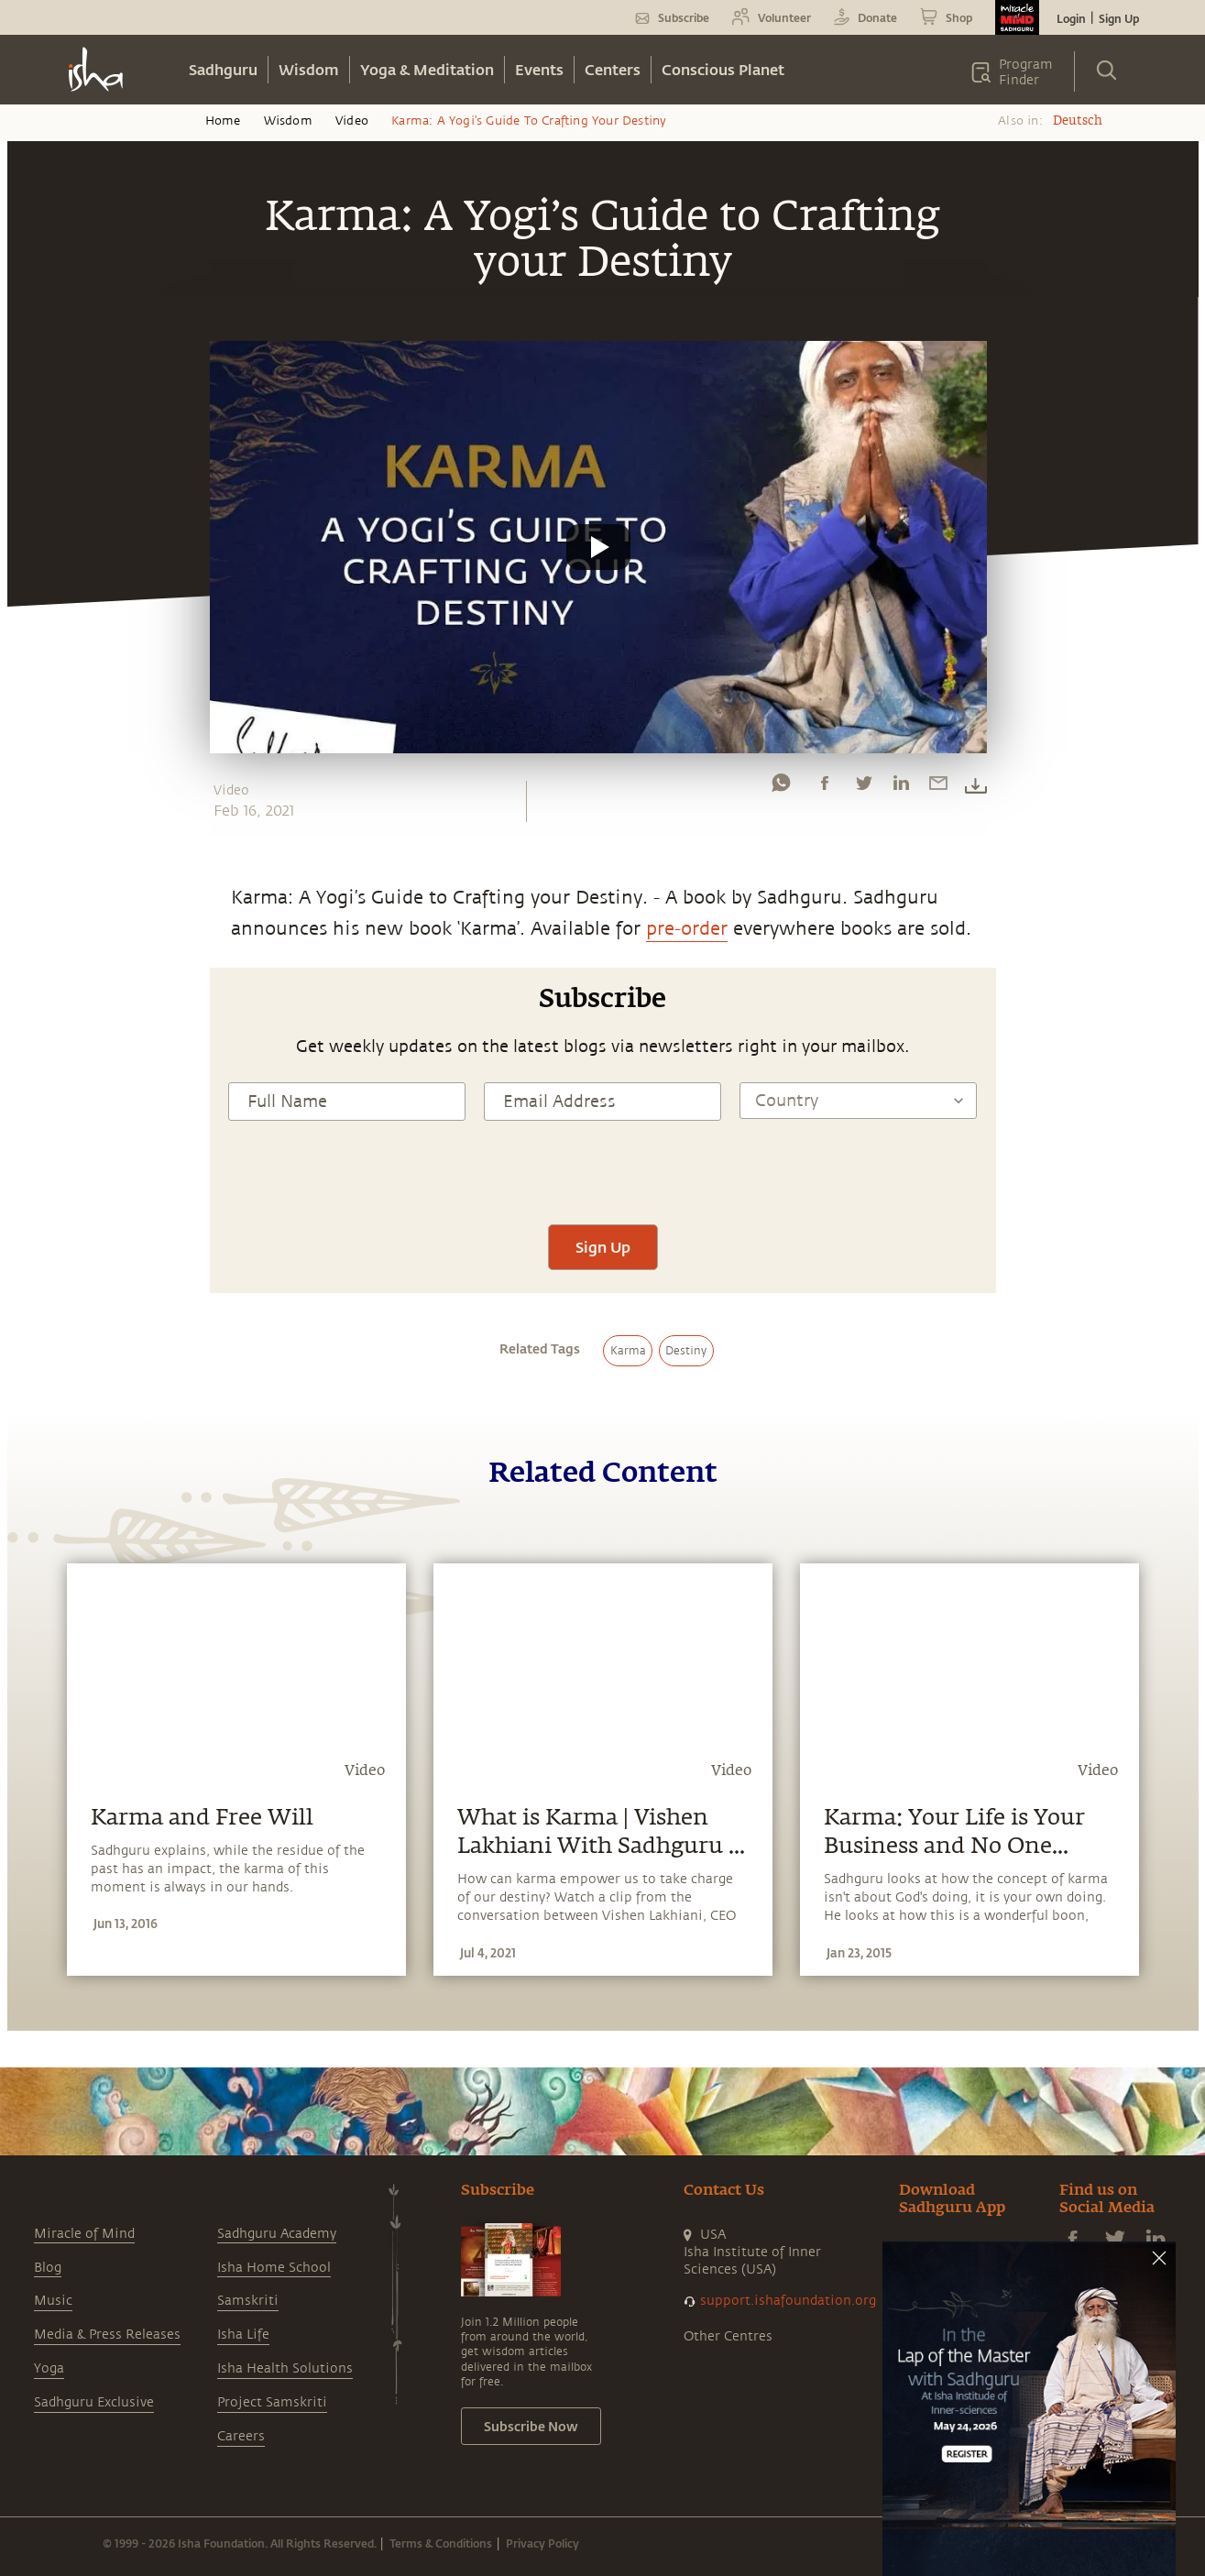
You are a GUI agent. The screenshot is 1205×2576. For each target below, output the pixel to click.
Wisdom (309, 69)
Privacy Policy (542, 2543)
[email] (938, 787)
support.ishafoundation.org (788, 2300)
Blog (47, 2268)
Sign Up (1119, 18)
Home (223, 121)
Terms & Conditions (440, 2543)
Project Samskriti (272, 2402)
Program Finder (1026, 72)
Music (53, 2300)
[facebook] (824, 787)
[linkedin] (901, 787)
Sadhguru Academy (276, 2234)
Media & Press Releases (107, 2334)
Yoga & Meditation (427, 69)
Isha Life (243, 2334)
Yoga (49, 2368)
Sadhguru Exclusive (94, 2402)
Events (539, 69)
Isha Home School (274, 2268)
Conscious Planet (723, 69)
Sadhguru (223, 69)
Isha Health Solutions (285, 2368)
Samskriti (248, 2300)
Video (351, 121)
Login (1071, 18)
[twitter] (863, 787)
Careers (241, 2436)
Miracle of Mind (84, 2234)
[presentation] (603, 1170)
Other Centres (728, 2336)
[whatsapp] (780, 787)
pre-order (687, 928)
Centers (613, 69)
